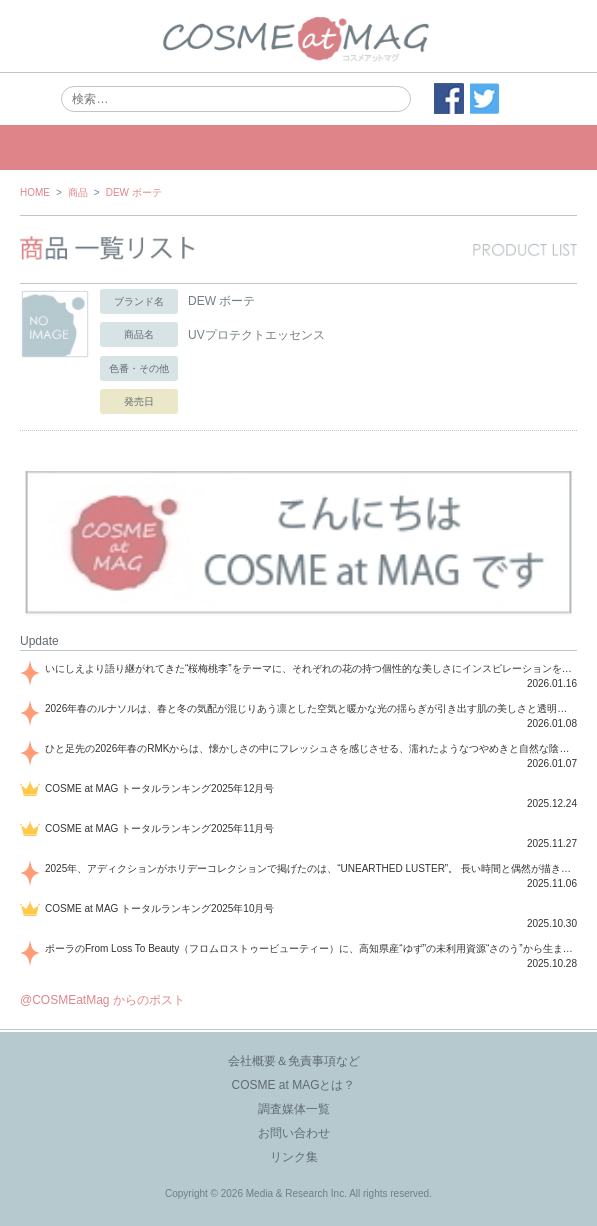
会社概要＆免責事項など (294, 1061)
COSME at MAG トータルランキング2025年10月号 (160, 908)
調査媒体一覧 (294, 1109)
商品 (78, 192)
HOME (35, 192)
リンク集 (294, 1157)
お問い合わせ (294, 1133)
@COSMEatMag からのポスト (102, 1000)
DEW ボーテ (134, 192)
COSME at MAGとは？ (293, 1085)
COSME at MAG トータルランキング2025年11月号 (160, 828)
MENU (298, 147)
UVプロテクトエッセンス (256, 335)
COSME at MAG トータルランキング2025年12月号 (160, 788)
